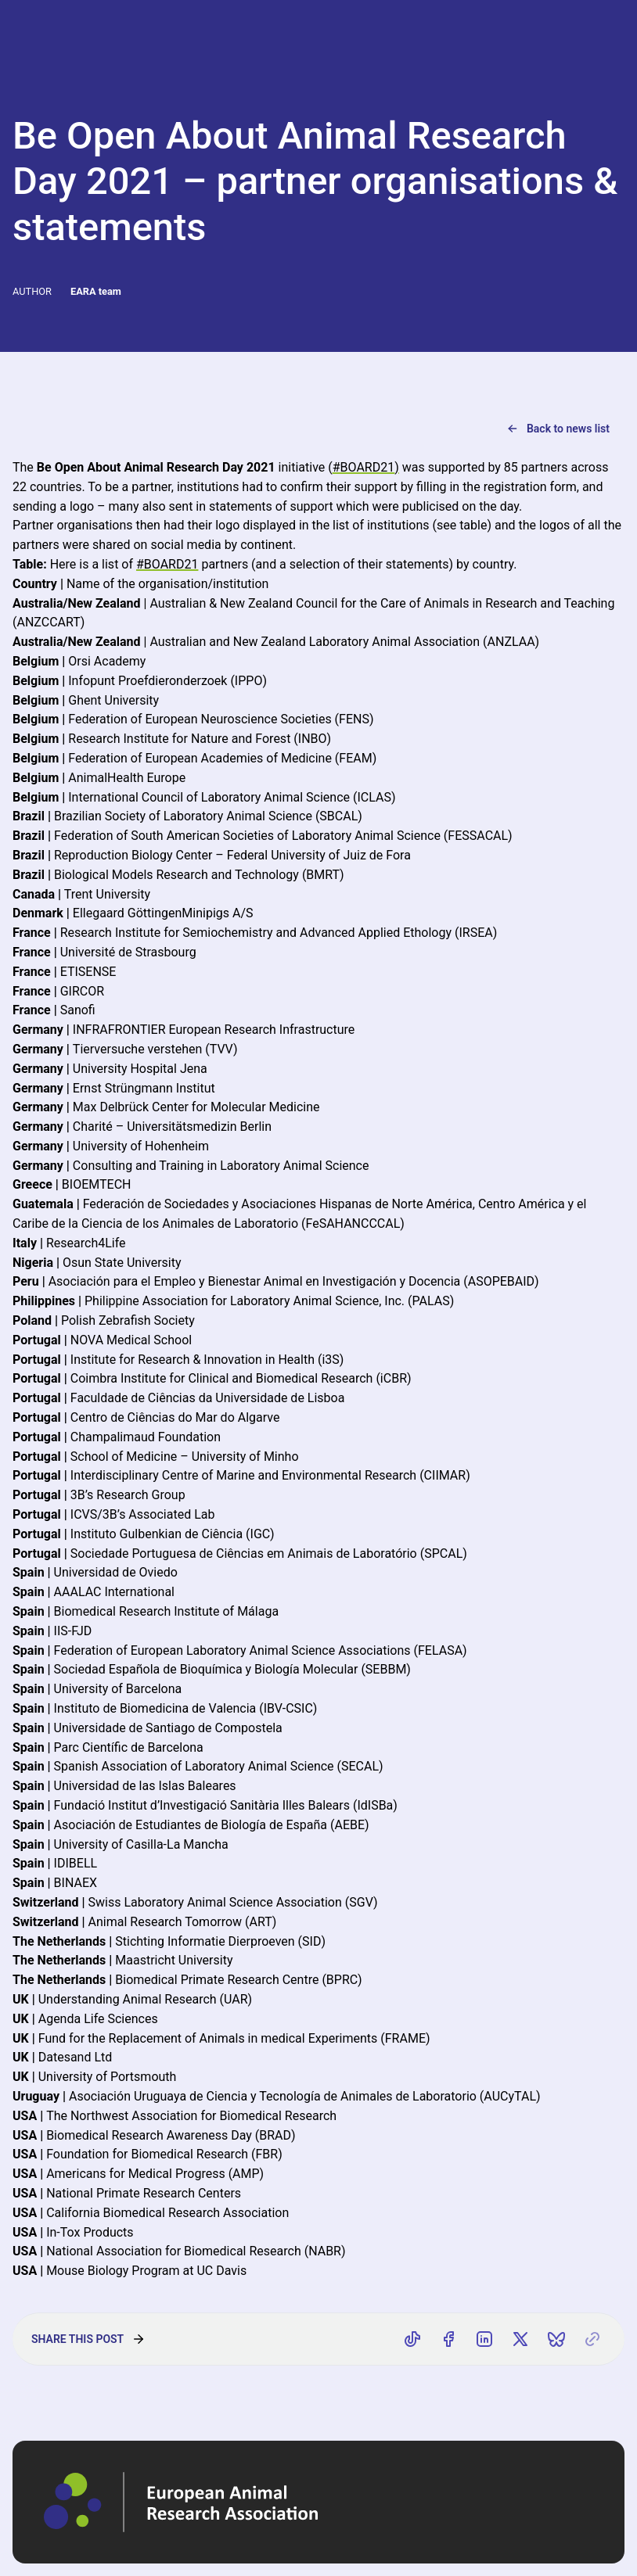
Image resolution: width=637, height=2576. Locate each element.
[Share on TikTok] (412, 2339)
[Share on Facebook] (448, 2339)
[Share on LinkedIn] (484, 2339)
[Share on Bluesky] (556, 2339)
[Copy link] (592, 2339)
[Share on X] (520, 2339)
